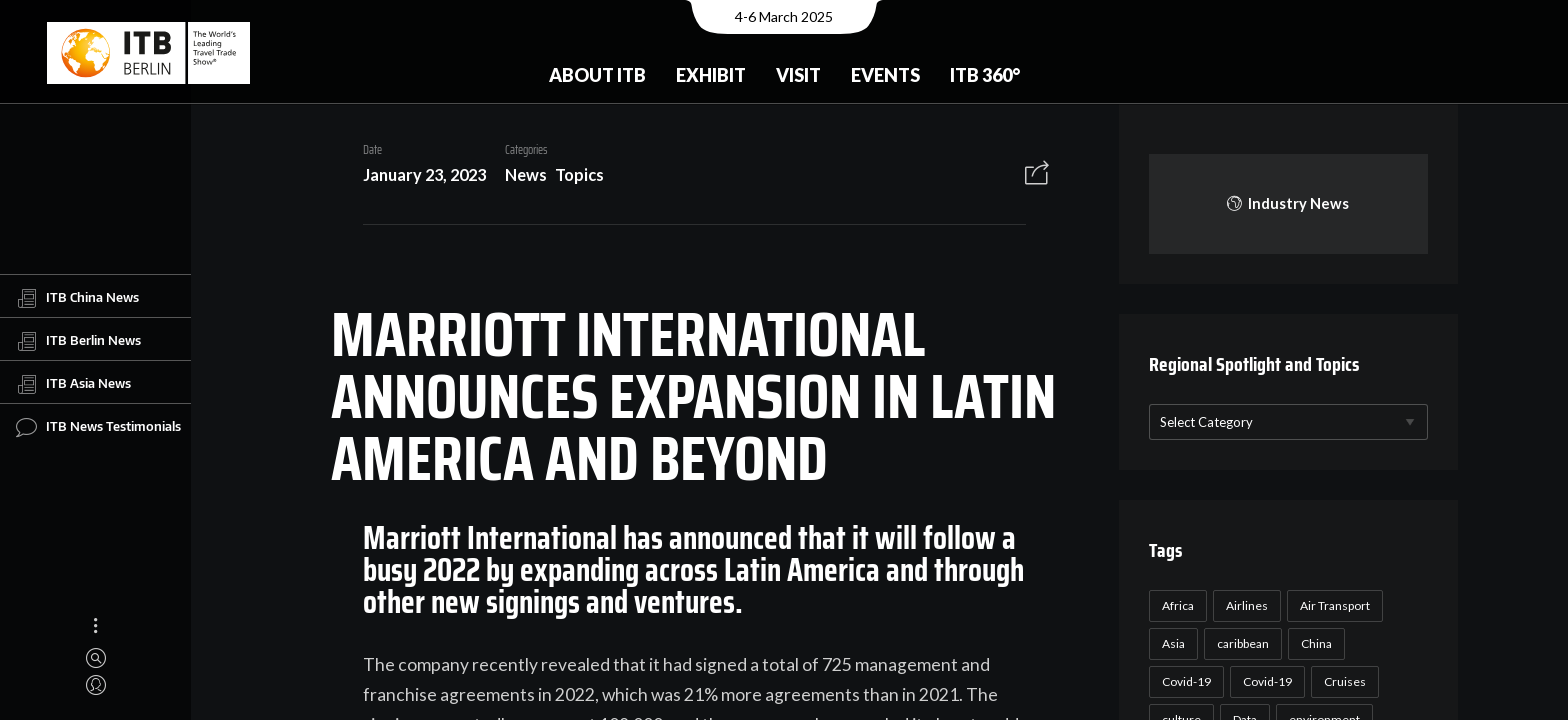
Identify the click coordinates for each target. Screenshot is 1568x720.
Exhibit (711, 75)
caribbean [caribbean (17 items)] (1240, 643)
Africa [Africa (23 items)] (1175, 605)
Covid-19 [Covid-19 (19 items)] (1264, 681)
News (518, 174)
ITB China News (77, 298)
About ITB (597, 75)
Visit (798, 75)
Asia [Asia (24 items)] (1170, 643)
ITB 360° (985, 75)
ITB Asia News (73, 384)
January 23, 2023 (416, 174)
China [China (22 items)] (1313, 643)
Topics (572, 174)
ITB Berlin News (78, 341)
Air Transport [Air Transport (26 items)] (1332, 605)
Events (885, 75)
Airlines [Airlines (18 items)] (1244, 605)
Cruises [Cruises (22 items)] (1342, 681)
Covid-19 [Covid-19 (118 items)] (1183, 681)
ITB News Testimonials (98, 427)
